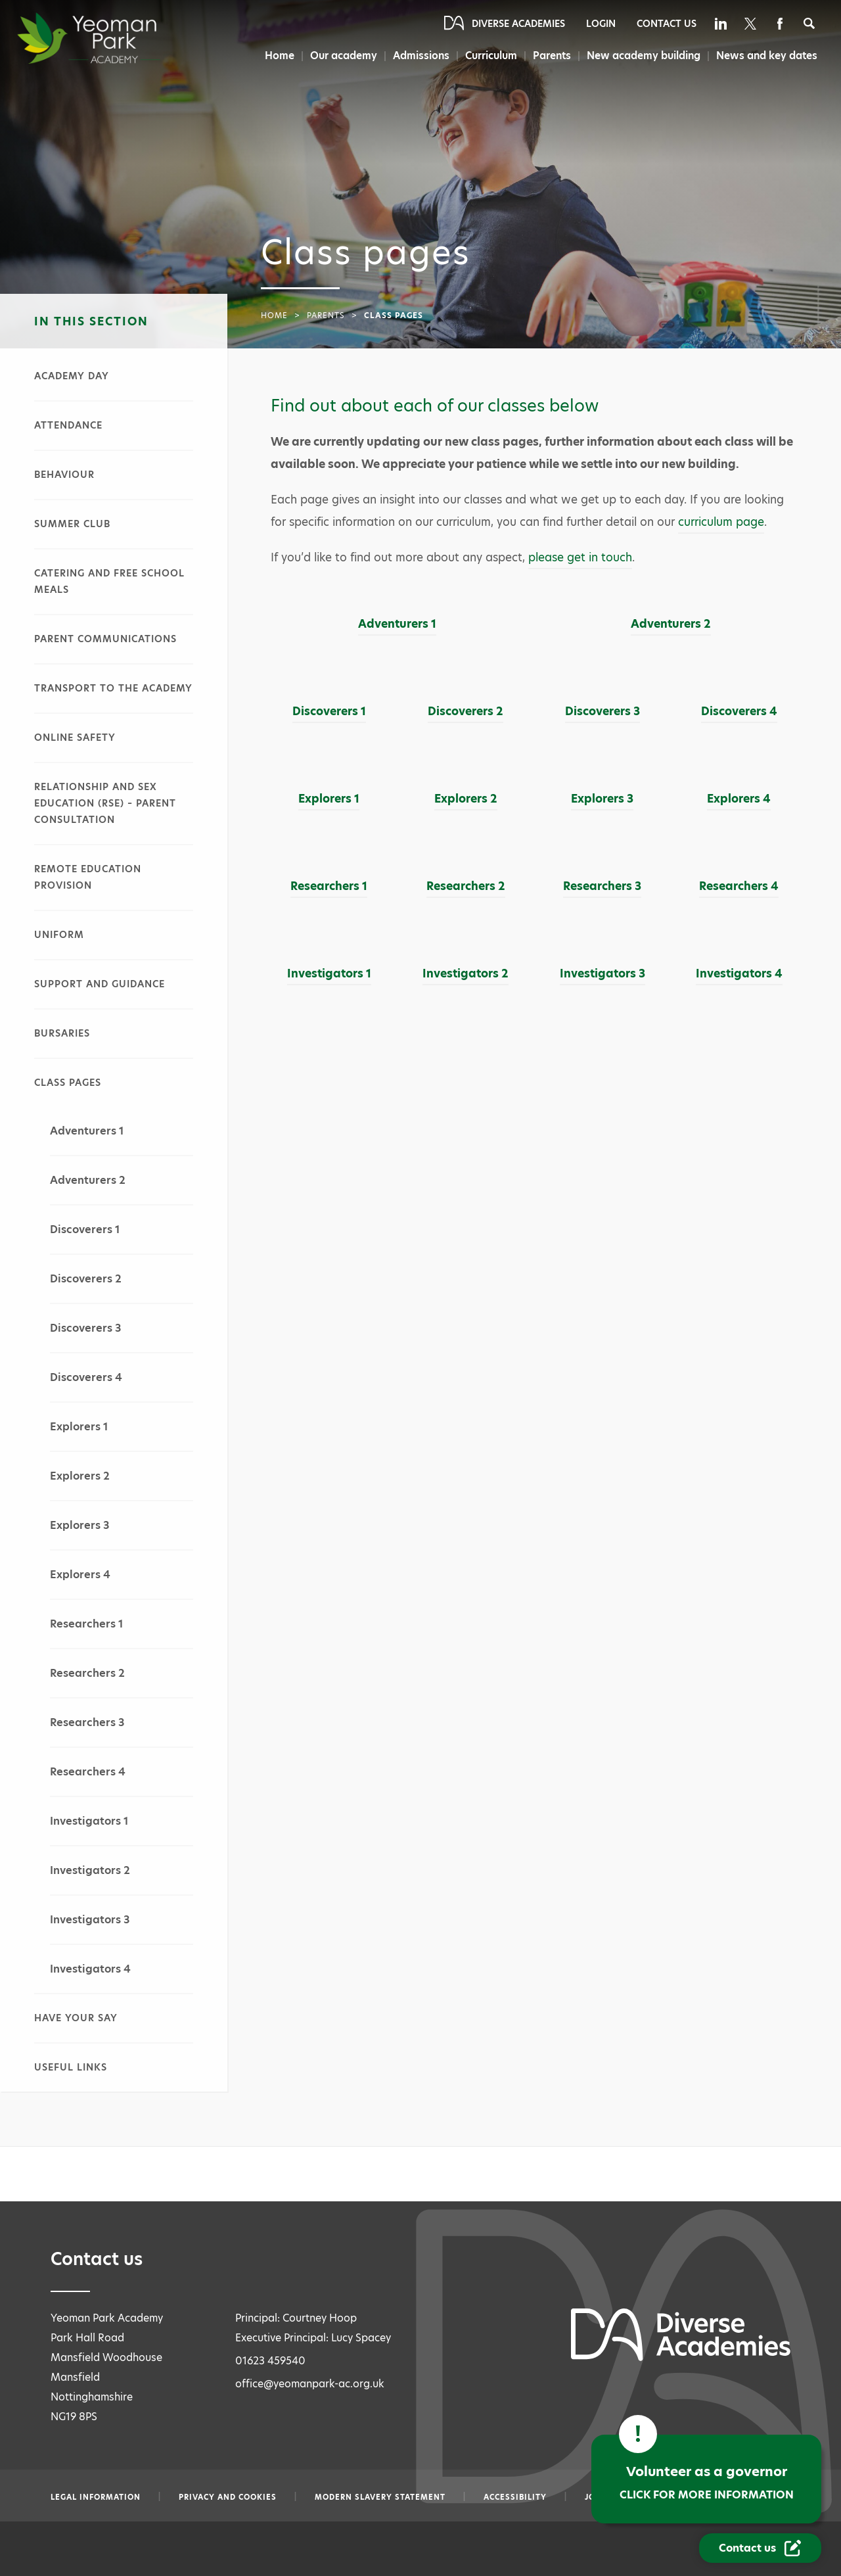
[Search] (809, 23)
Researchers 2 (87, 1673)
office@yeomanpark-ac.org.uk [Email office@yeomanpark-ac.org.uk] (309, 2384)
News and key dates (766, 55)
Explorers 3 (79, 1525)
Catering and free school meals (109, 581)
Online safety (75, 737)
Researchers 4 (87, 1771)
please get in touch (580, 557)
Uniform (59, 934)
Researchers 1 (86, 1623)
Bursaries (62, 1033)
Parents (552, 55)
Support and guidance (99, 984)
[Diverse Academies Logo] (112, 38)
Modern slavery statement (380, 2497)
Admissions (421, 55)
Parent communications (105, 638)
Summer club (72, 523)
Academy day (71, 376)
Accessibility (515, 2497)
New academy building (643, 55)
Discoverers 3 (85, 1328)
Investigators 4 (90, 1969)
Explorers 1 (79, 1426)
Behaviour (64, 474)
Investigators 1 (89, 1821)
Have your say (76, 2018)
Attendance (68, 425)
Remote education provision (87, 877)
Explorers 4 (80, 1574)
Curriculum (491, 55)
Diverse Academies (518, 23)
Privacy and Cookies (228, 2497)
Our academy (343, 55)
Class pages (67, 1082)
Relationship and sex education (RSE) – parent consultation (105, 803)
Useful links (70, 2067)
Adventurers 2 (87, 1180)
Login (601, 23)
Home (279, 55)
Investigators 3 (89, 1919)
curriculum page (721, 522)
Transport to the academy (113, 688)
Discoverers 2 (86, 1278)
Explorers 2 (80, 1476)
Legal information (96, 2497)
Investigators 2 (90, 1870)
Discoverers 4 (86, 1377)
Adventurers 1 (87, 1130)
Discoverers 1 (85, 1229)
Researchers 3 (87, 1722)
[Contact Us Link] (760, 2548)
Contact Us (666, 23)
